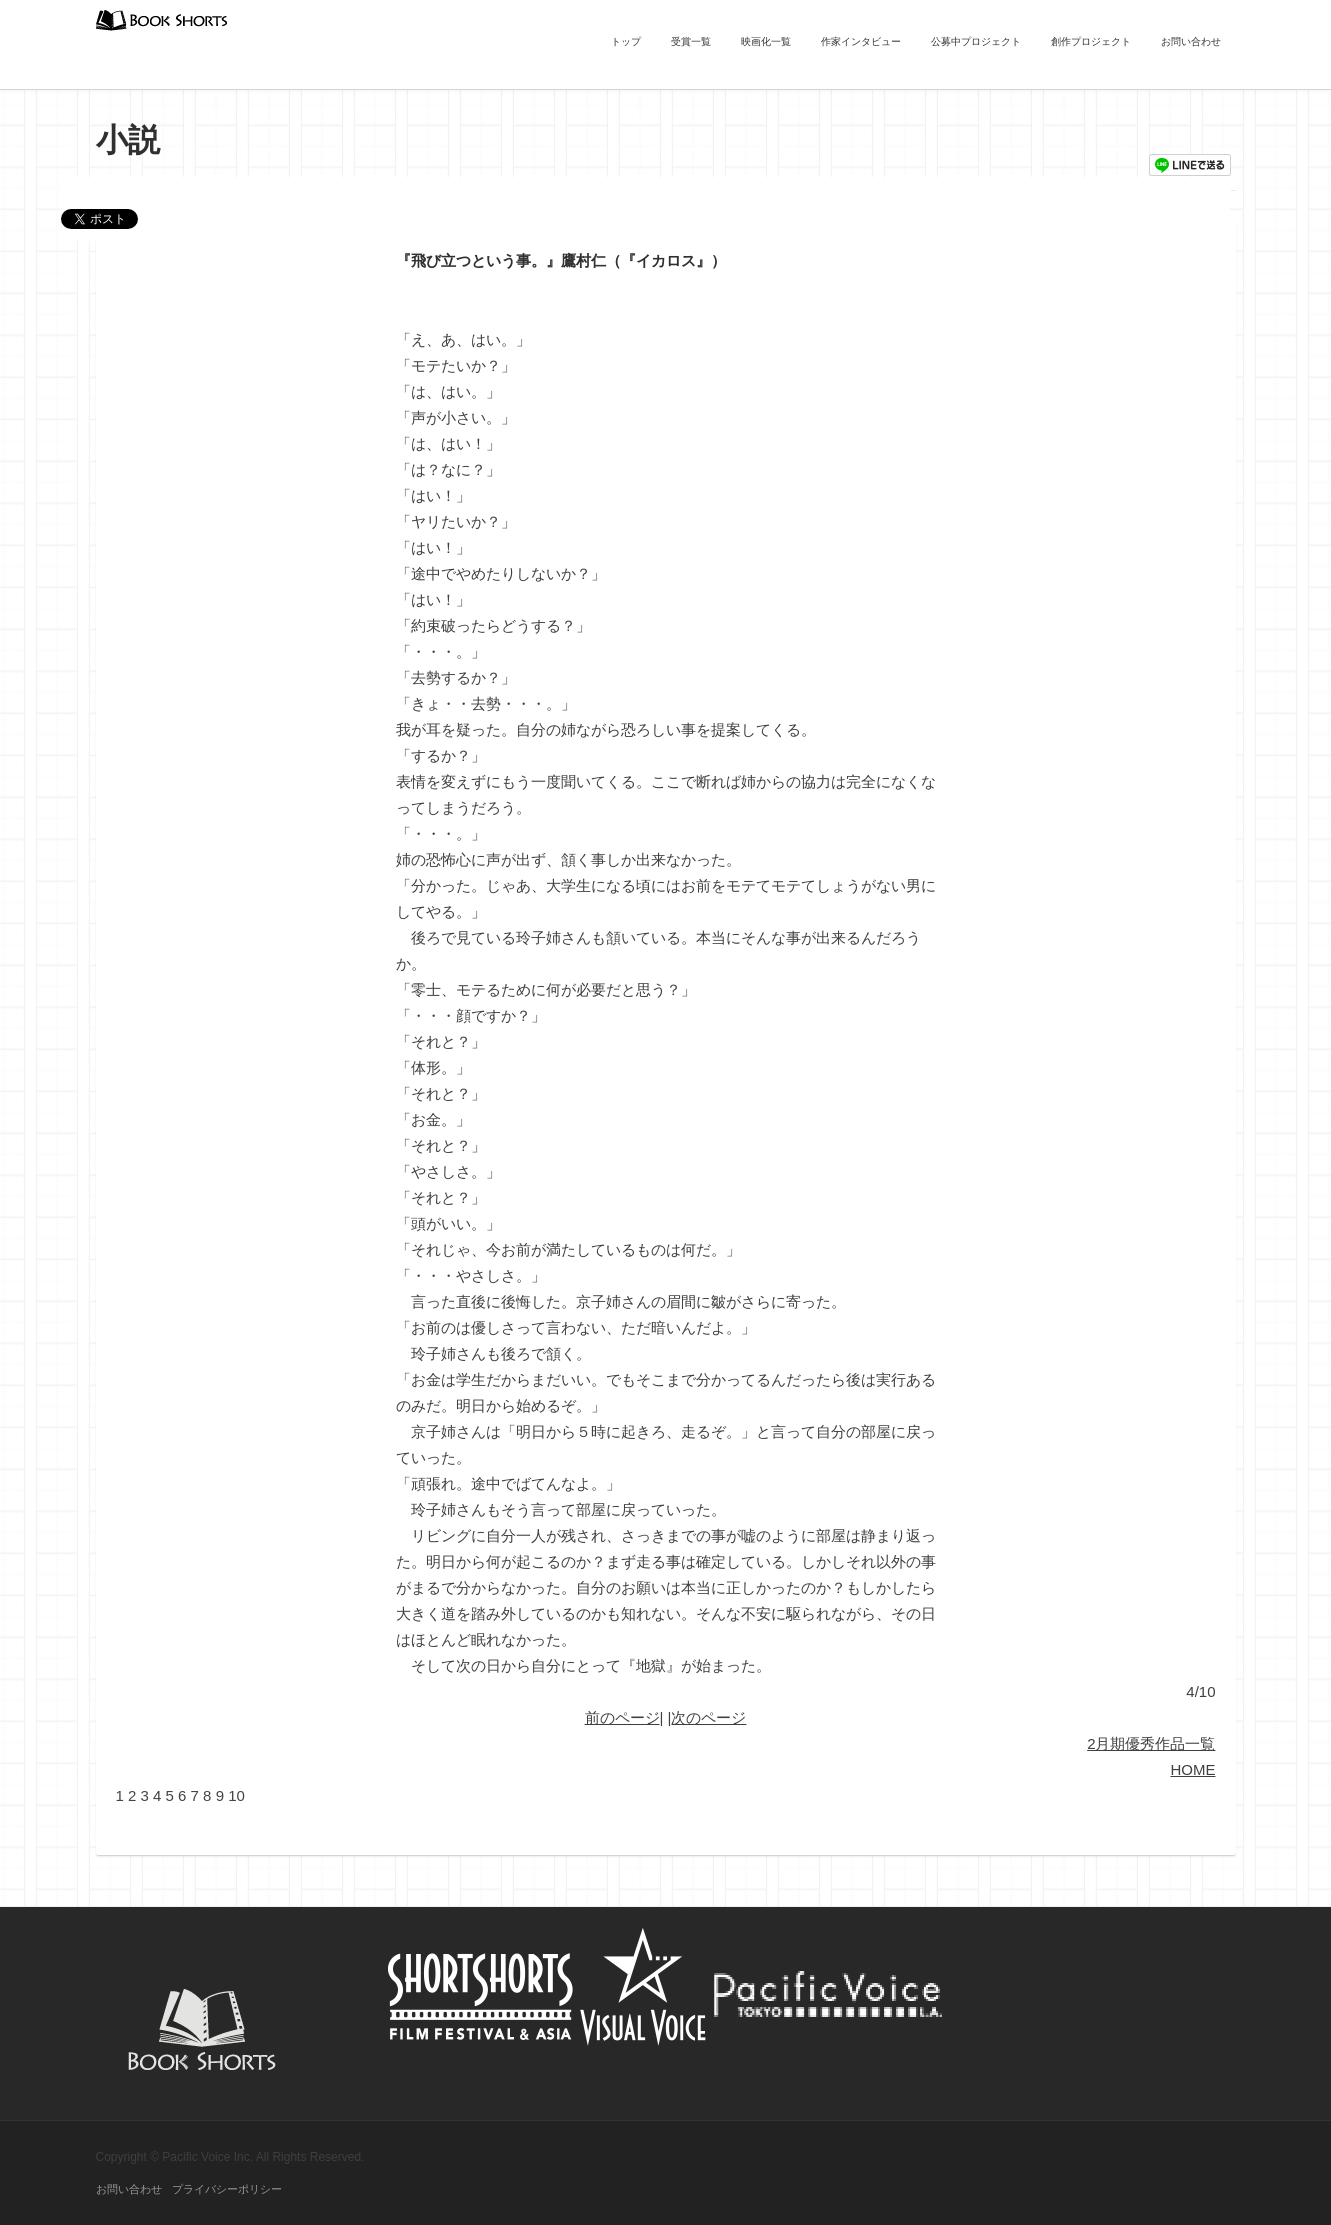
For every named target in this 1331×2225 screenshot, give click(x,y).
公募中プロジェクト (976, 41)
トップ (626, 41)
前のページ (622, 1717)
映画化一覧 (766, 41)
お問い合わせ (1191, 41)
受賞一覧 (691, 41)
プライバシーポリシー (227, 2189)
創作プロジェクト (1091, 41)
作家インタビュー (861, 41)
